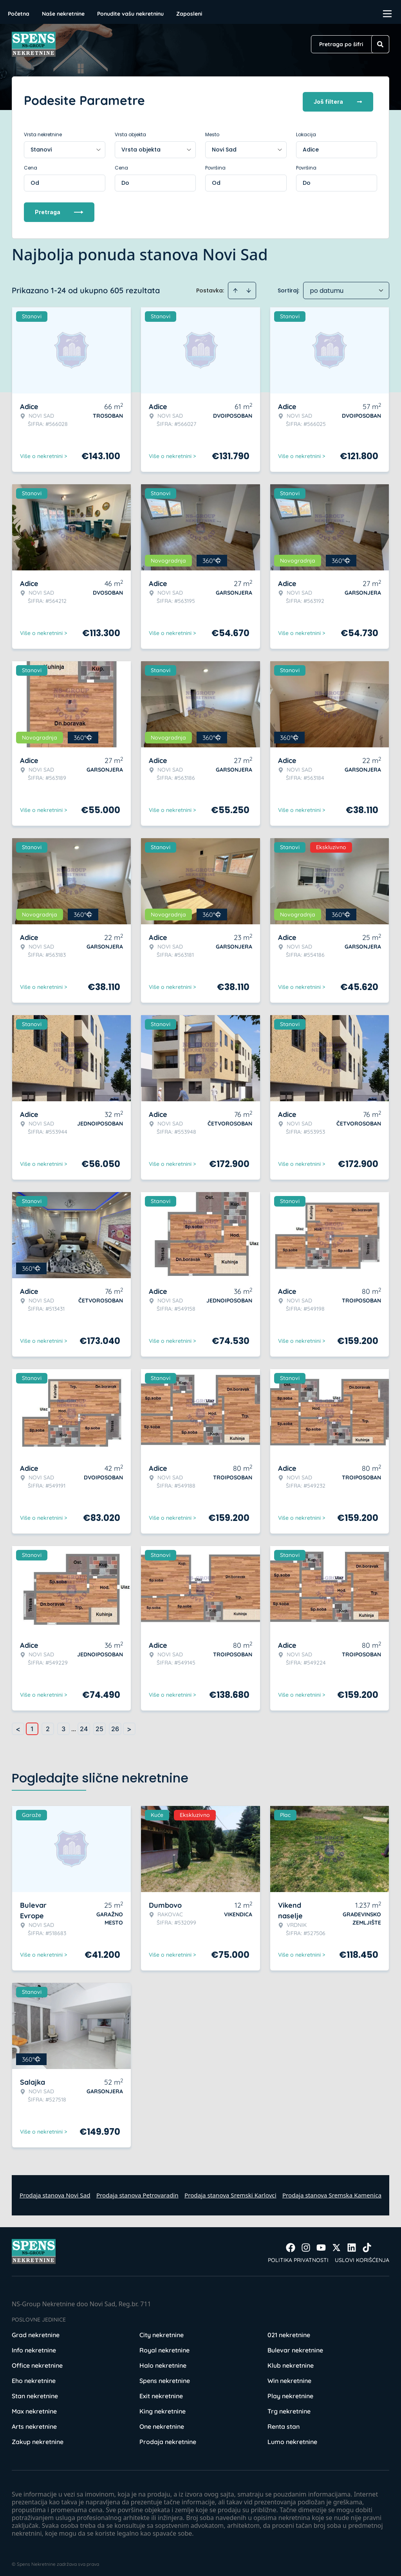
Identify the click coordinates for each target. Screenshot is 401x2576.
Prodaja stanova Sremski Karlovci (230, 2191)
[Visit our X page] (336, 2244)
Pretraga (59, 208)
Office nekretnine (37, 2362)
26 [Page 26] (115, 1725)
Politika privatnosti (298, 2256)
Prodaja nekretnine (167, 2438)
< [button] (18, 1725)
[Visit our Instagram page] (306, 2244)
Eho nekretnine (34, 2377)
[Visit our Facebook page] (290, 2244)
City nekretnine (161, 2331)
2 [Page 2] (48, 1725)
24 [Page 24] (84, 1725)
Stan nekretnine (35, 2392)
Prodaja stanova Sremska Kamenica (331, 2191)
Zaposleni (189, 13)
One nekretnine (161, 2423)
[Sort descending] (249, 287)
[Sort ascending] (235, 287)
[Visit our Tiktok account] (367, 2244)
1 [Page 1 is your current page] (32, 1725)
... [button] (73, 1725)
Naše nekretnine (63, 13)
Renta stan (283, 2423)
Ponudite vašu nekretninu (130, 13)
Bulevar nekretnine (295, 2347)
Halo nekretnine (162, 2362)
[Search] (380, 44)
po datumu (326, 287)
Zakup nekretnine (37, 2438)
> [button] (129, 1725)
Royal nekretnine (164, 2347)
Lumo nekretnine (292, 2438)
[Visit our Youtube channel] (321, 2244)
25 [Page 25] (99, 1725)
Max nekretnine (34, 2408)
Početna (18, 13)
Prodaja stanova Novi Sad (55, 2191)
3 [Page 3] (63, 1725)
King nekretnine (162, 2408)
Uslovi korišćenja (362, 2256)
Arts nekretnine (34, 2423)
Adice (311, 146)
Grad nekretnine (36, 2331)
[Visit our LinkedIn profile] (351, 2244)
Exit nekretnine (161, 2392)
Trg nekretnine (289, 2408)
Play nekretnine (290, 2392)
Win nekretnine (289, 2377)
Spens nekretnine (164, 2377)
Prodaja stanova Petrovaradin (137, 2191)
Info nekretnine (34, 2347)
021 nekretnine (288, 2331)
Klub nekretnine (290, 2362)
